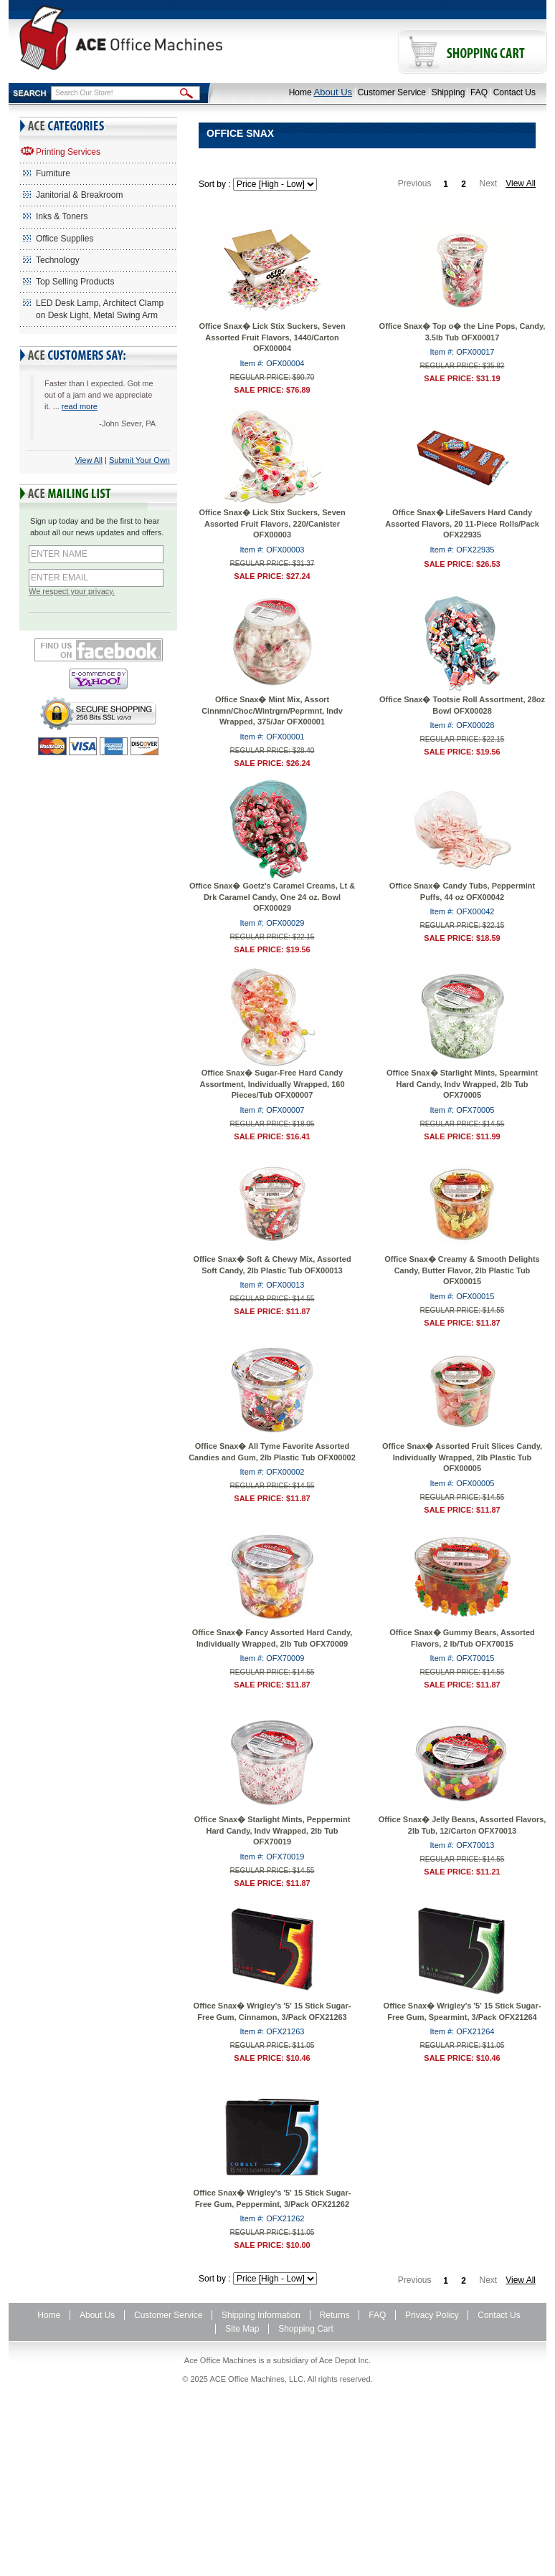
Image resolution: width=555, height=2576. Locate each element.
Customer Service (392, 92)
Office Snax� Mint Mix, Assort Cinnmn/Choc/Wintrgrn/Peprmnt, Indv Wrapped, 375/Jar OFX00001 (272, 710)
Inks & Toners (61, 216)
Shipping (448, 92)
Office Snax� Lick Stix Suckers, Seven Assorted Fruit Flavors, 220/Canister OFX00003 (272, 523)
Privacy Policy (432, 2315)
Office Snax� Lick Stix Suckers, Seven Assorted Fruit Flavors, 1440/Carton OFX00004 (272, 337)
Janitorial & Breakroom (79, 195)
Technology (58, 260)
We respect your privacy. (72, 591)
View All (89, 460)
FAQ (479, 92)
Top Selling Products (75, 282)
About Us (333, 92)
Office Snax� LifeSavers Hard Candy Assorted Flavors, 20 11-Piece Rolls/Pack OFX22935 (462, 523)
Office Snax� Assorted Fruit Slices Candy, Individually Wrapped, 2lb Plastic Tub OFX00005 (462, 1457)
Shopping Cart (305, 2329)
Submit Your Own (139, 460)
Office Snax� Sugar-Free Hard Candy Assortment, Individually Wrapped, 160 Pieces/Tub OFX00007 (271, 1083)
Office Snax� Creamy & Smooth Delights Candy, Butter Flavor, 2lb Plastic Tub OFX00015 (461, 1270)
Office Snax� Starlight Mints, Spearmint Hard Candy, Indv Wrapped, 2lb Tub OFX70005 (462, 1083)
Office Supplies (65, 239)
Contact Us (514, 92)
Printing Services (68, 152)
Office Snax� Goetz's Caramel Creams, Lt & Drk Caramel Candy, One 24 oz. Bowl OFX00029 (272, 896)
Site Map (242, 2329)
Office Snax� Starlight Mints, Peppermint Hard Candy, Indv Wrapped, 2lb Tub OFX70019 (272, 1830)
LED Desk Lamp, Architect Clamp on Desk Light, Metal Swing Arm (99, 309)
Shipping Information (261, 2315)
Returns (335, 2315)
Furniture (53, 173)
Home (300, 92)
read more (80, 406)
